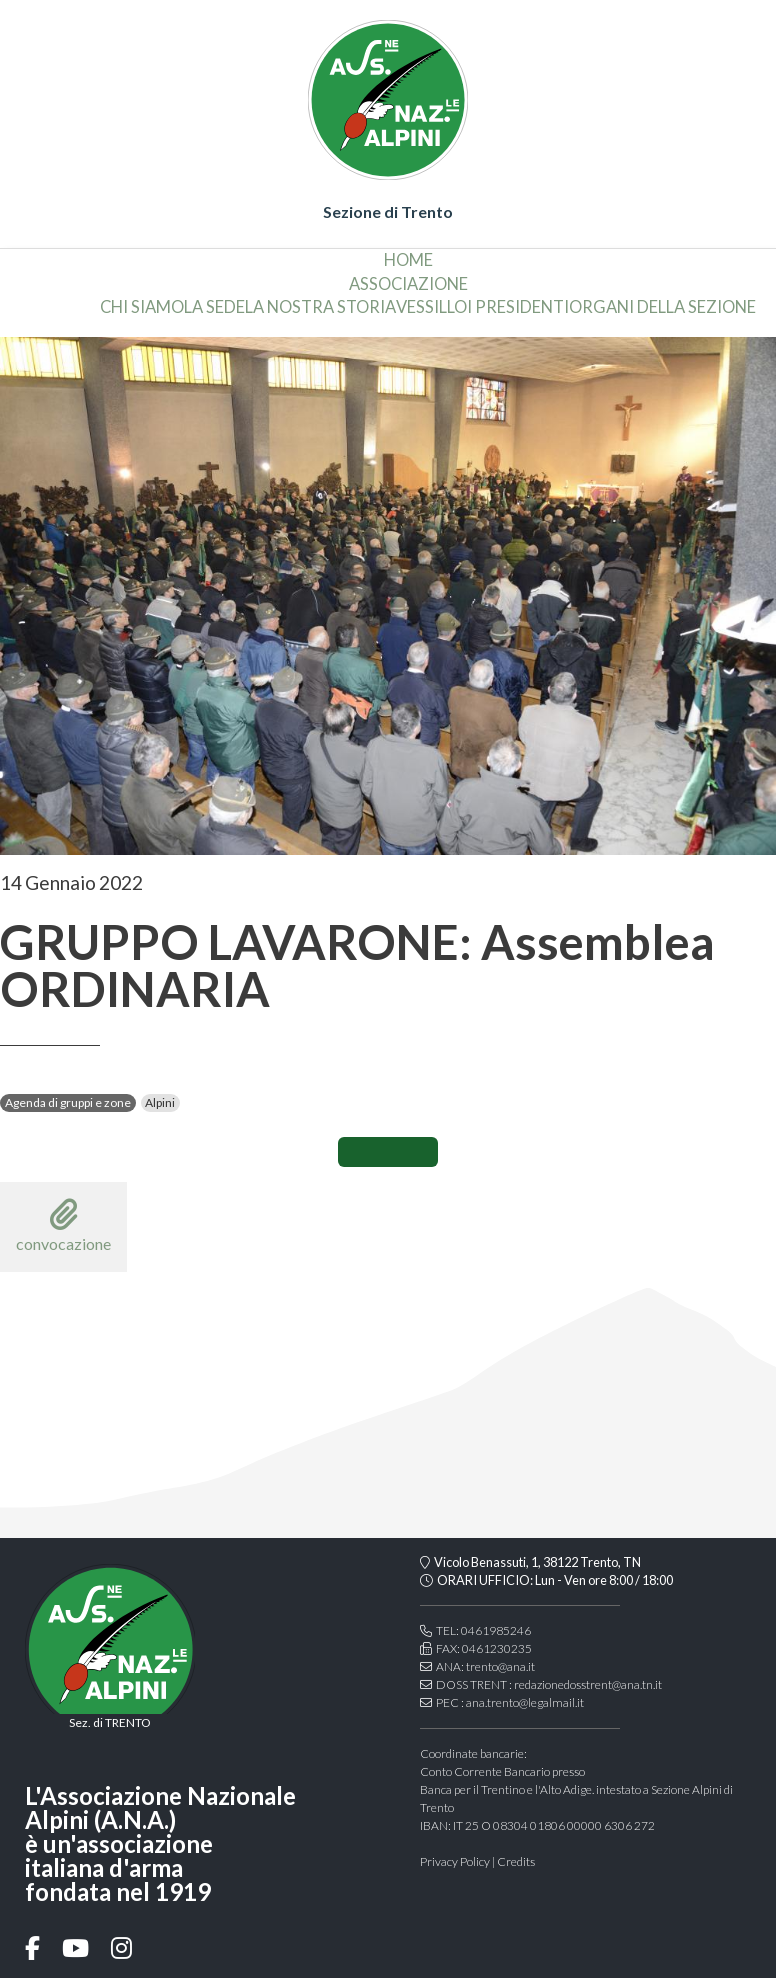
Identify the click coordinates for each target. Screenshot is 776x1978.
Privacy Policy (455, 1861)
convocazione (63, 1225)
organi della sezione (662, 307)
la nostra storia (320, 307)
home (408, 260)
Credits (516, 1861)
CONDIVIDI (388, 1152)
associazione (408, 284)
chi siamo (142, 307)
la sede (214, 307)
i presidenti (518, 307)
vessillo (431, 307)
